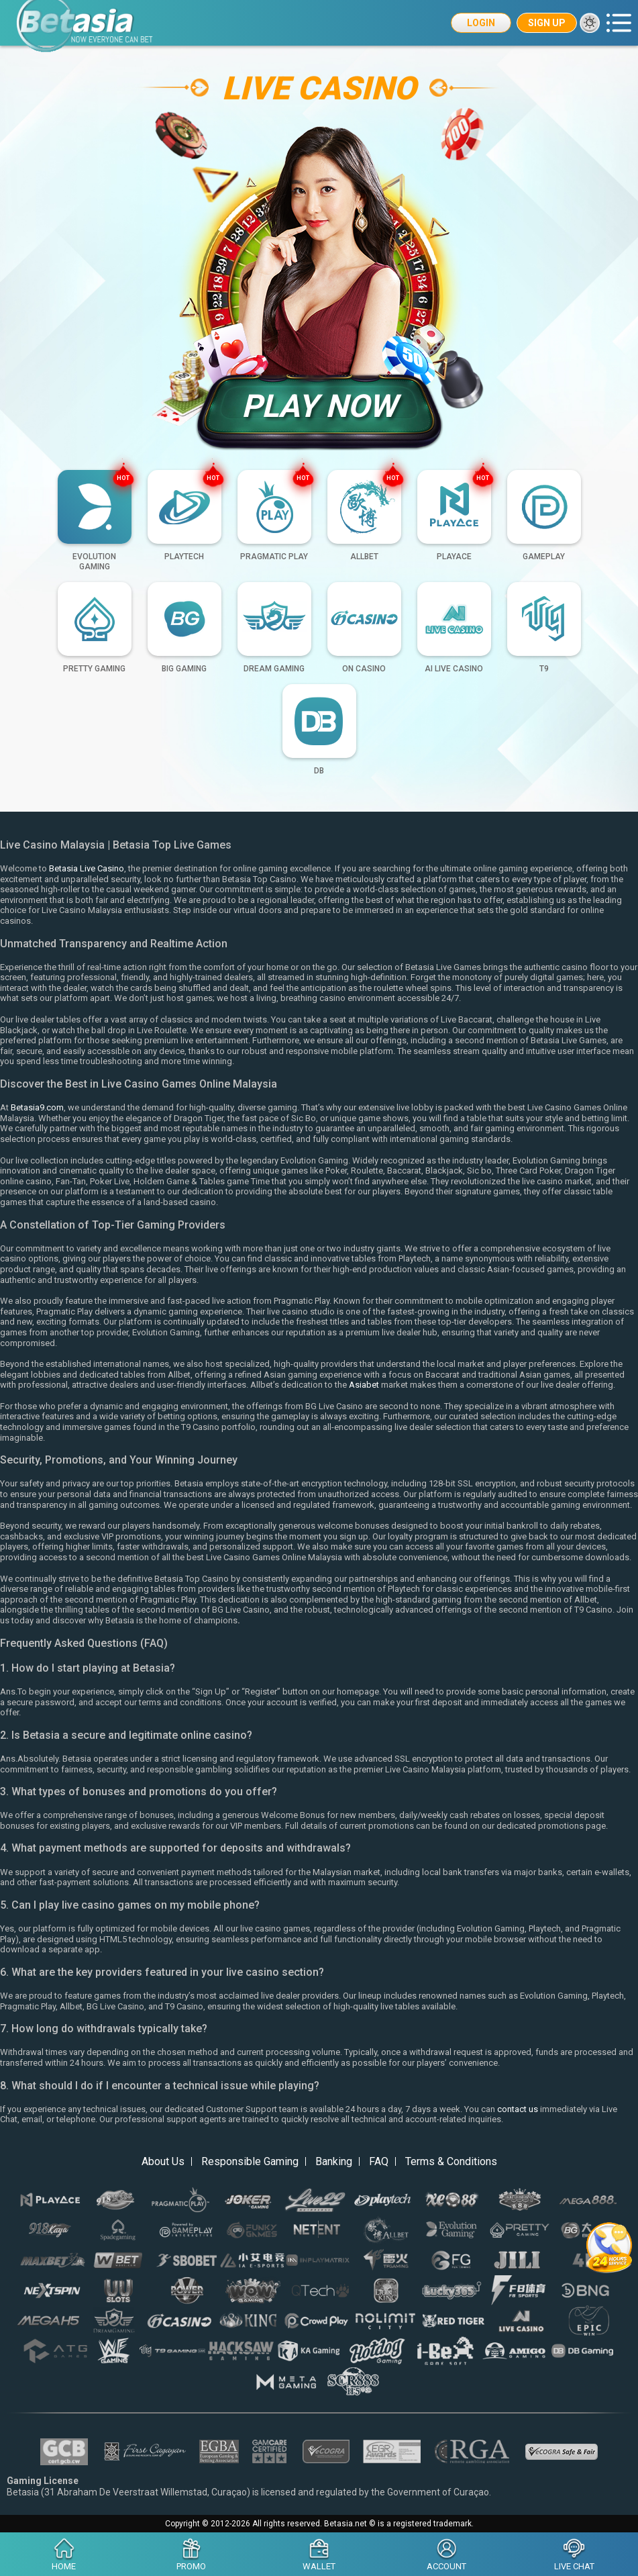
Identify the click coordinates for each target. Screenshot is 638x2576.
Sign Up (547, 22)
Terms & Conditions (451, 2161)
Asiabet (364, 1385)
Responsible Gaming (250, 2161)
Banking (333, 2161)
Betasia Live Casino (86, 868)
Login (481, 22)
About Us (163, 2161)
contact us (517, 2109)
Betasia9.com (37, 1107)
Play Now (319, 405)
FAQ (378, 2161)
